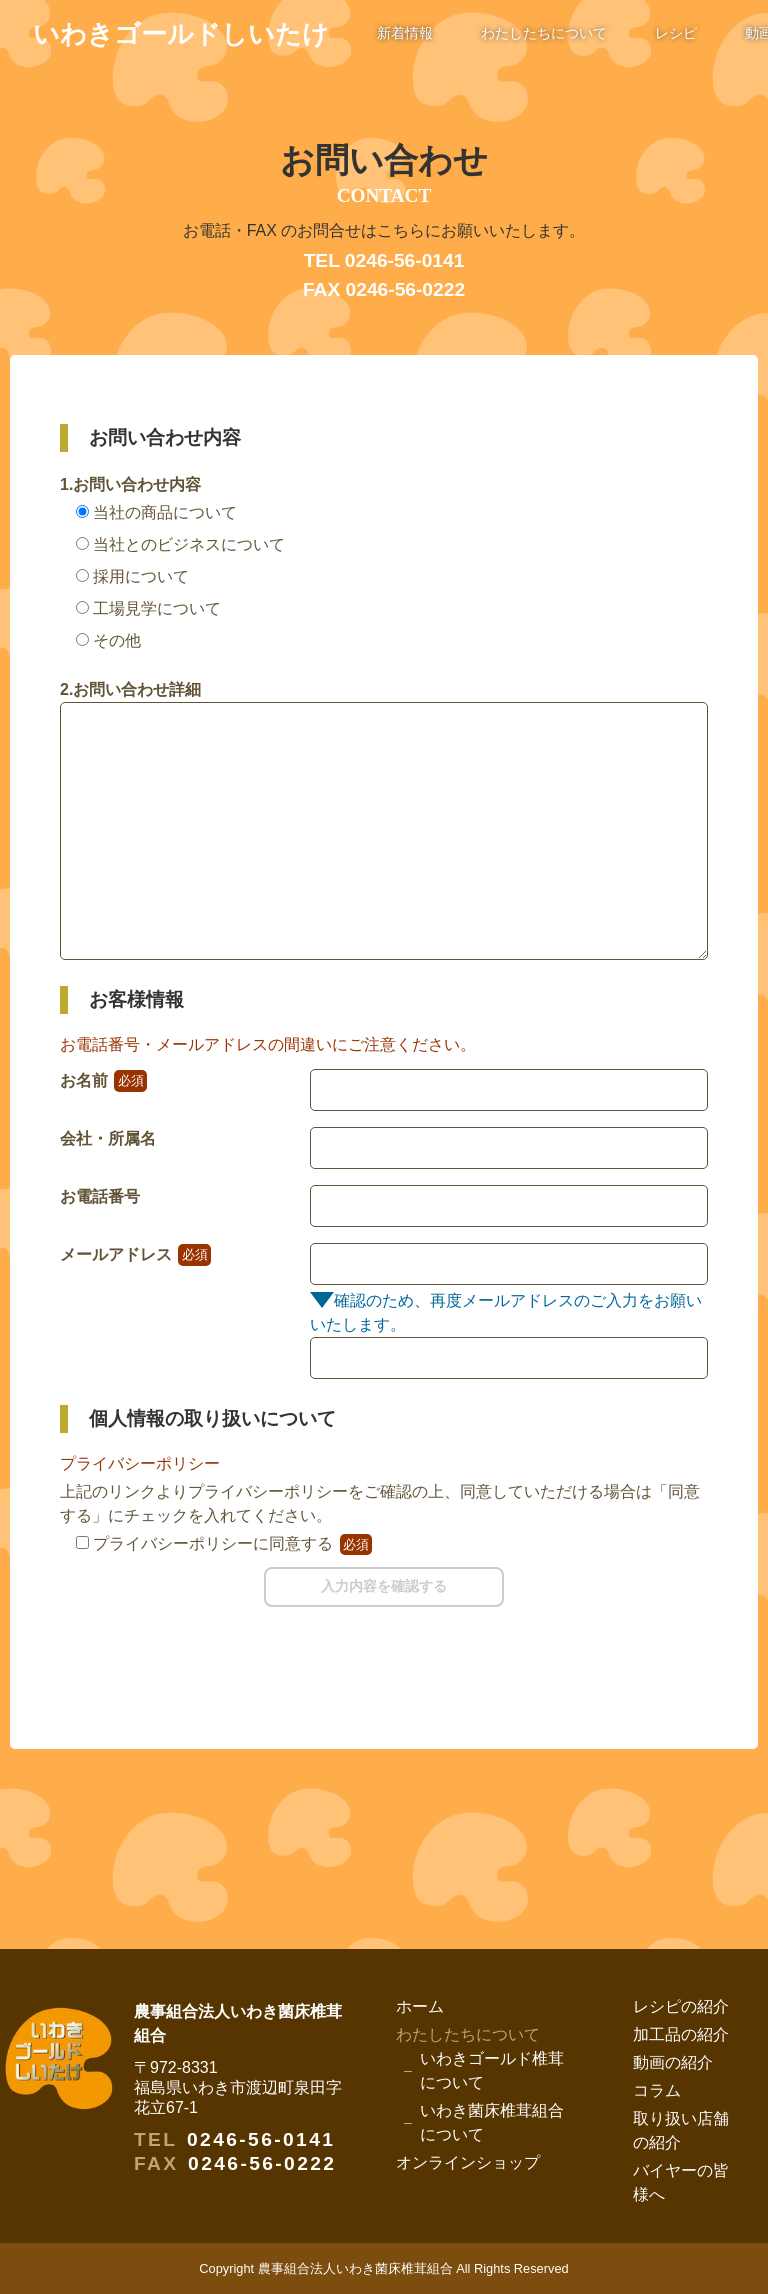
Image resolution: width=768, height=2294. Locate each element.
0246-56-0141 (261, 2139)
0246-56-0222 (262, 2163)
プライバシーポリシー (140, 1463)
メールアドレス (135, 1254)
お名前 (103, 1080)
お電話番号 (100, 1196)
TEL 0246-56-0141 (384, 260)
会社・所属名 (108, 1138)
